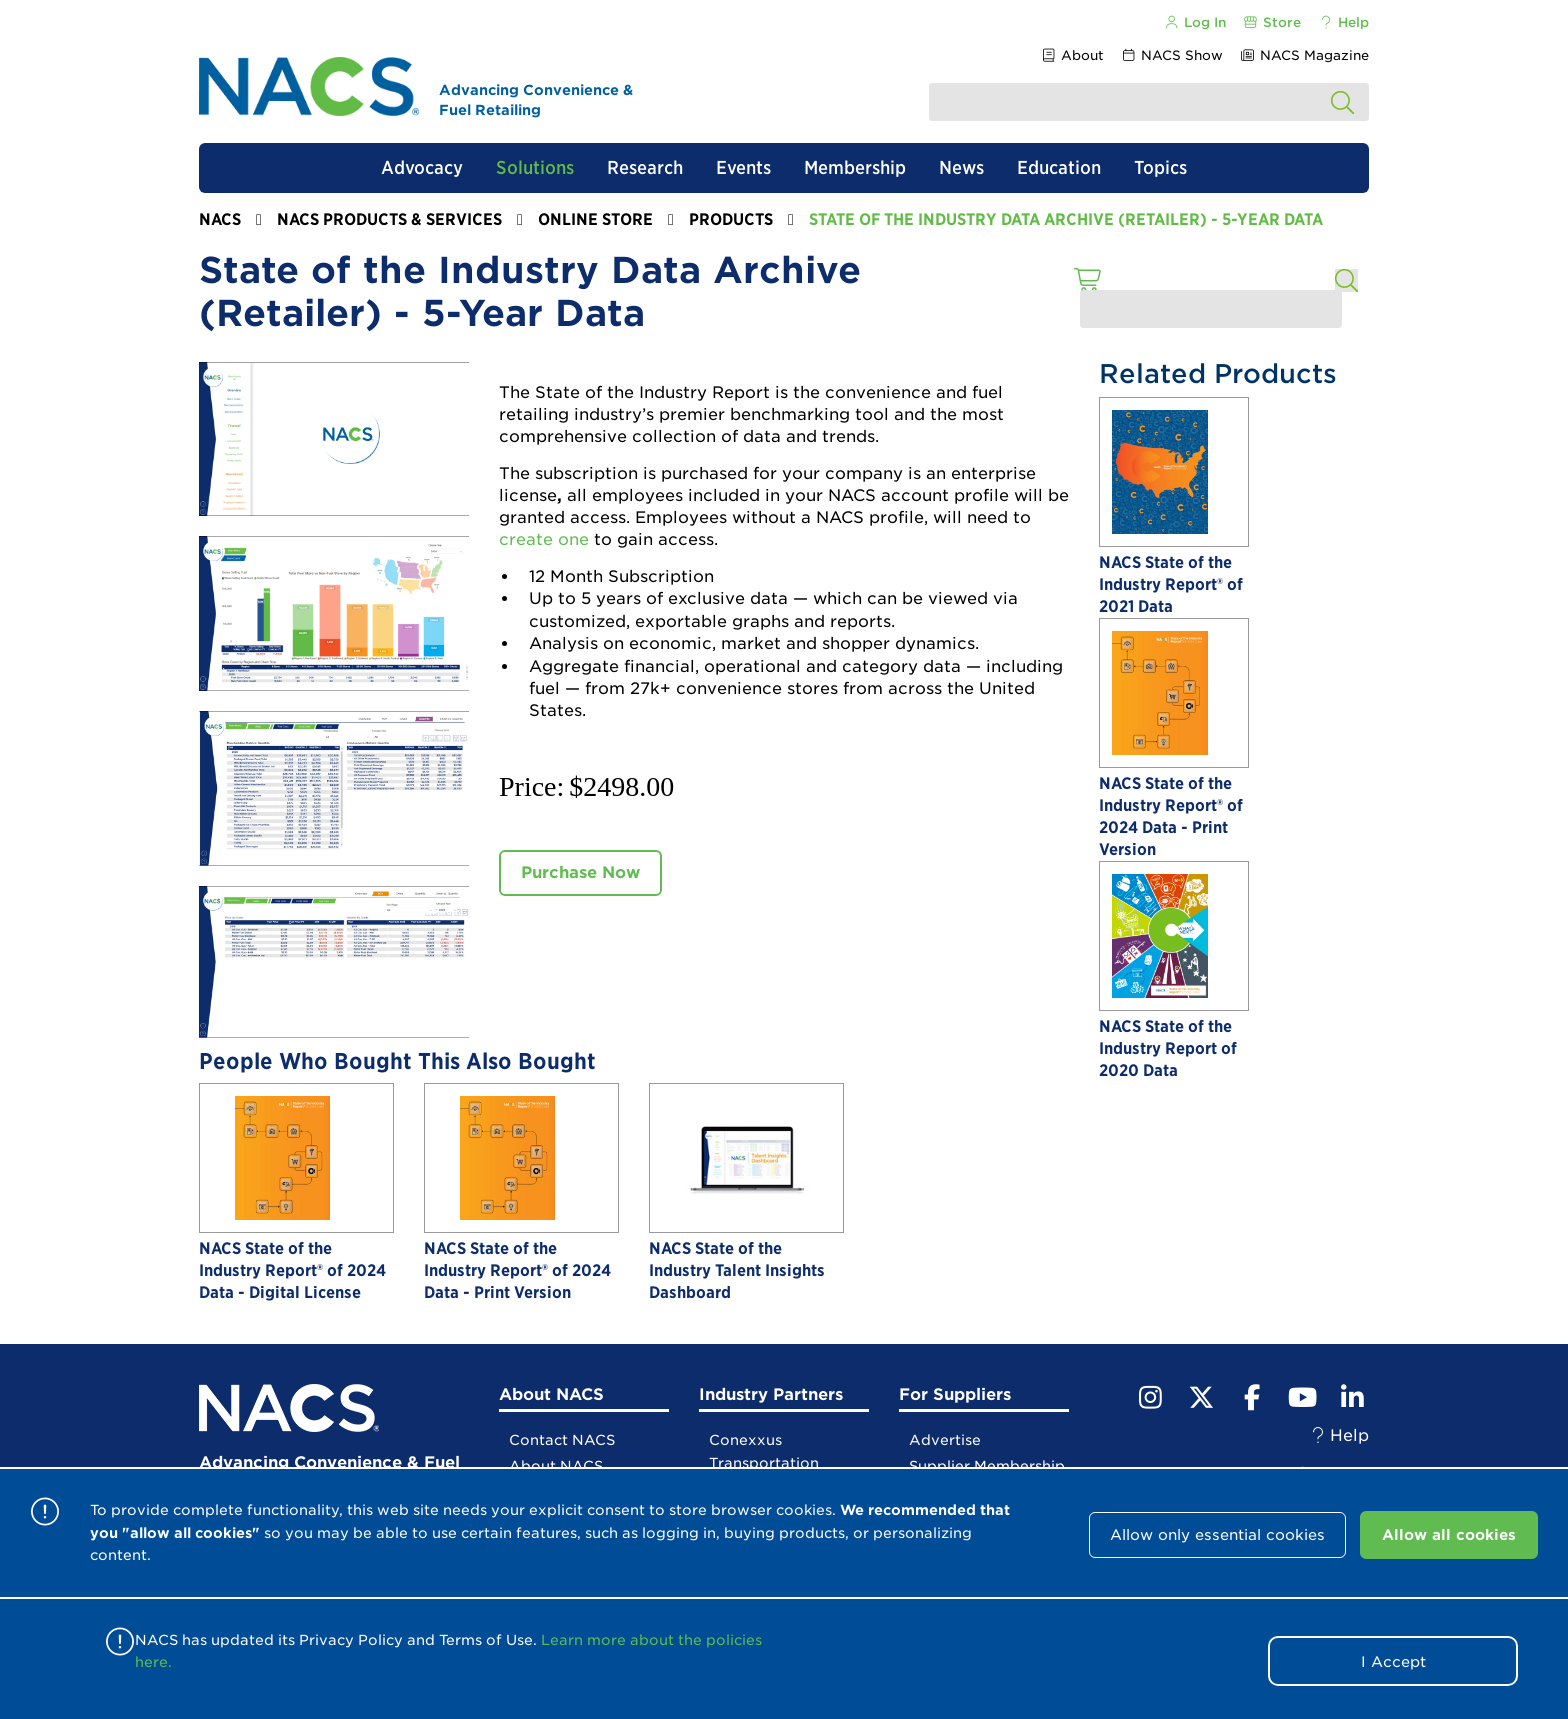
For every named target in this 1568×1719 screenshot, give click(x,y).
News (961, 167)
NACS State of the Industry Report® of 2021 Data (1171, 584)
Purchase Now (580, 872)
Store (1272, 22)
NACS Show (1172, 55)
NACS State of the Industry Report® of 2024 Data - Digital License (292, 1270)
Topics (1160, 167)
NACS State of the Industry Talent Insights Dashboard (737, 1270)
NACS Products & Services (389, 219)
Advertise (945, 1440)
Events (743, 167)
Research (645, 167)
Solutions (535, 167)
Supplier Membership (987, 1466)
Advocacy (422, 167)
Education (1059, 167)
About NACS (556, 1466)
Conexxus (745, 1440)
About (1071, 55)
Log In (1194, 22)
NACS (220, 219)
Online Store (595, 219)
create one (544, 539)
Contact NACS (562, 1440)
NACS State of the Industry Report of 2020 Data (1168, 1048)
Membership (855, 167)
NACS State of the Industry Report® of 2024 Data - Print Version (517, 1270)
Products (731, 219)
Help (1343, 22)
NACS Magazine (1304, 55)
